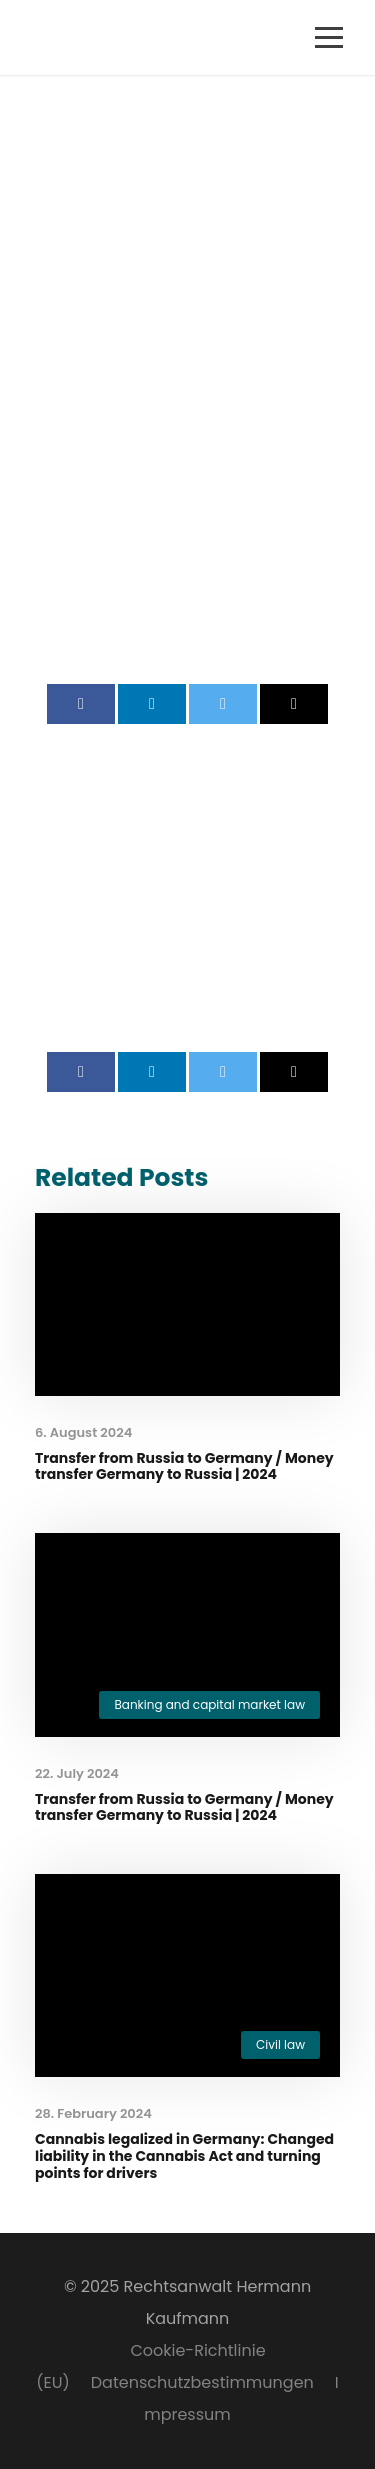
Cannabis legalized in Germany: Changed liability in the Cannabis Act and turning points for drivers (184, 2156)
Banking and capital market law (209, 1704)
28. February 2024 (93, 2113)
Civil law (280, 2044)
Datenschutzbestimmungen (202, 2382)
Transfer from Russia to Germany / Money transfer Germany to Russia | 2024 (184, 1466)
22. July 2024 (77, 1773)
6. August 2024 (83, 1432)
